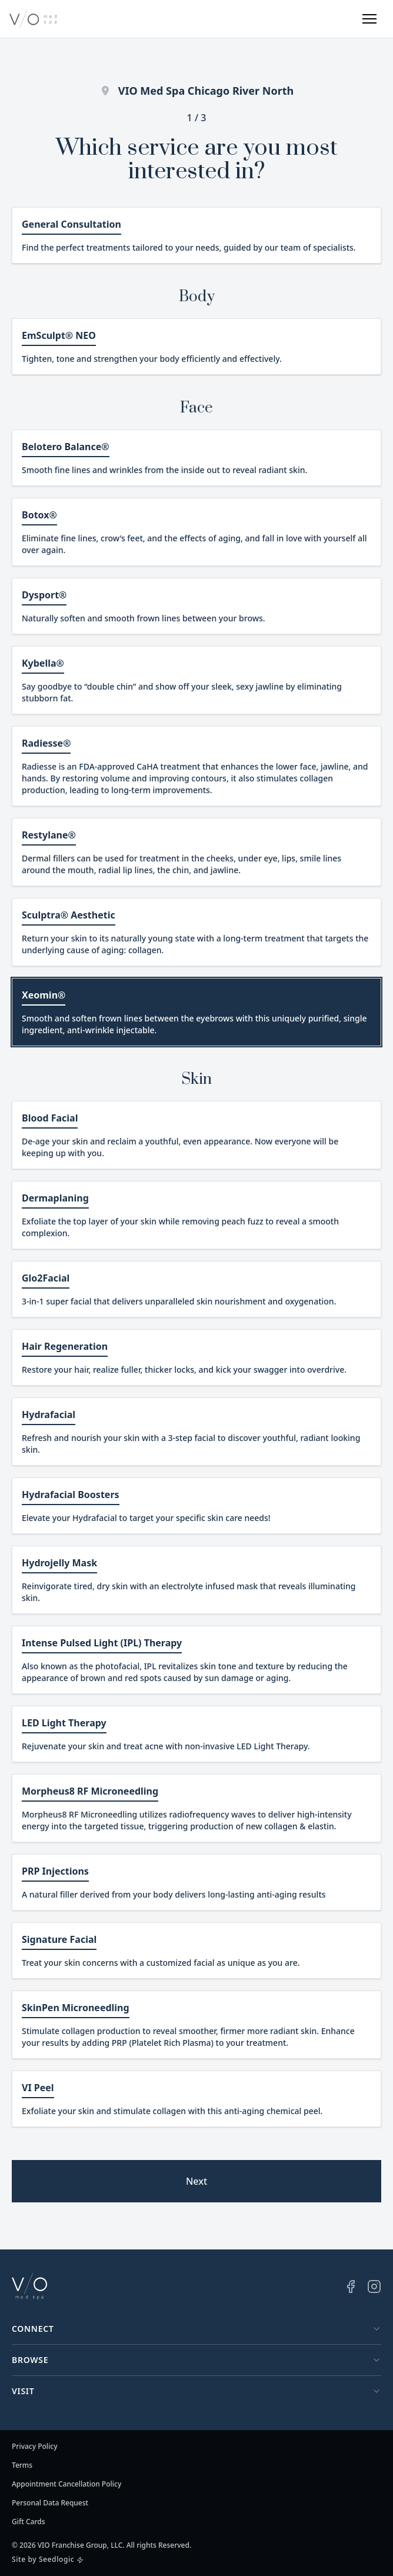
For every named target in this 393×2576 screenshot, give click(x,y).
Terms (22, 2465)
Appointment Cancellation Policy (66, 2484)
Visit (196, 2391)
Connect (196, 2328)
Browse (196, 2359)
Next (196, 2181)
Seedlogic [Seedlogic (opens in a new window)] (56, 2559)
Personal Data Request (50, 2503)
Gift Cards (28, 2522)
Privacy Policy (35, 2446)
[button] (369, 19)
